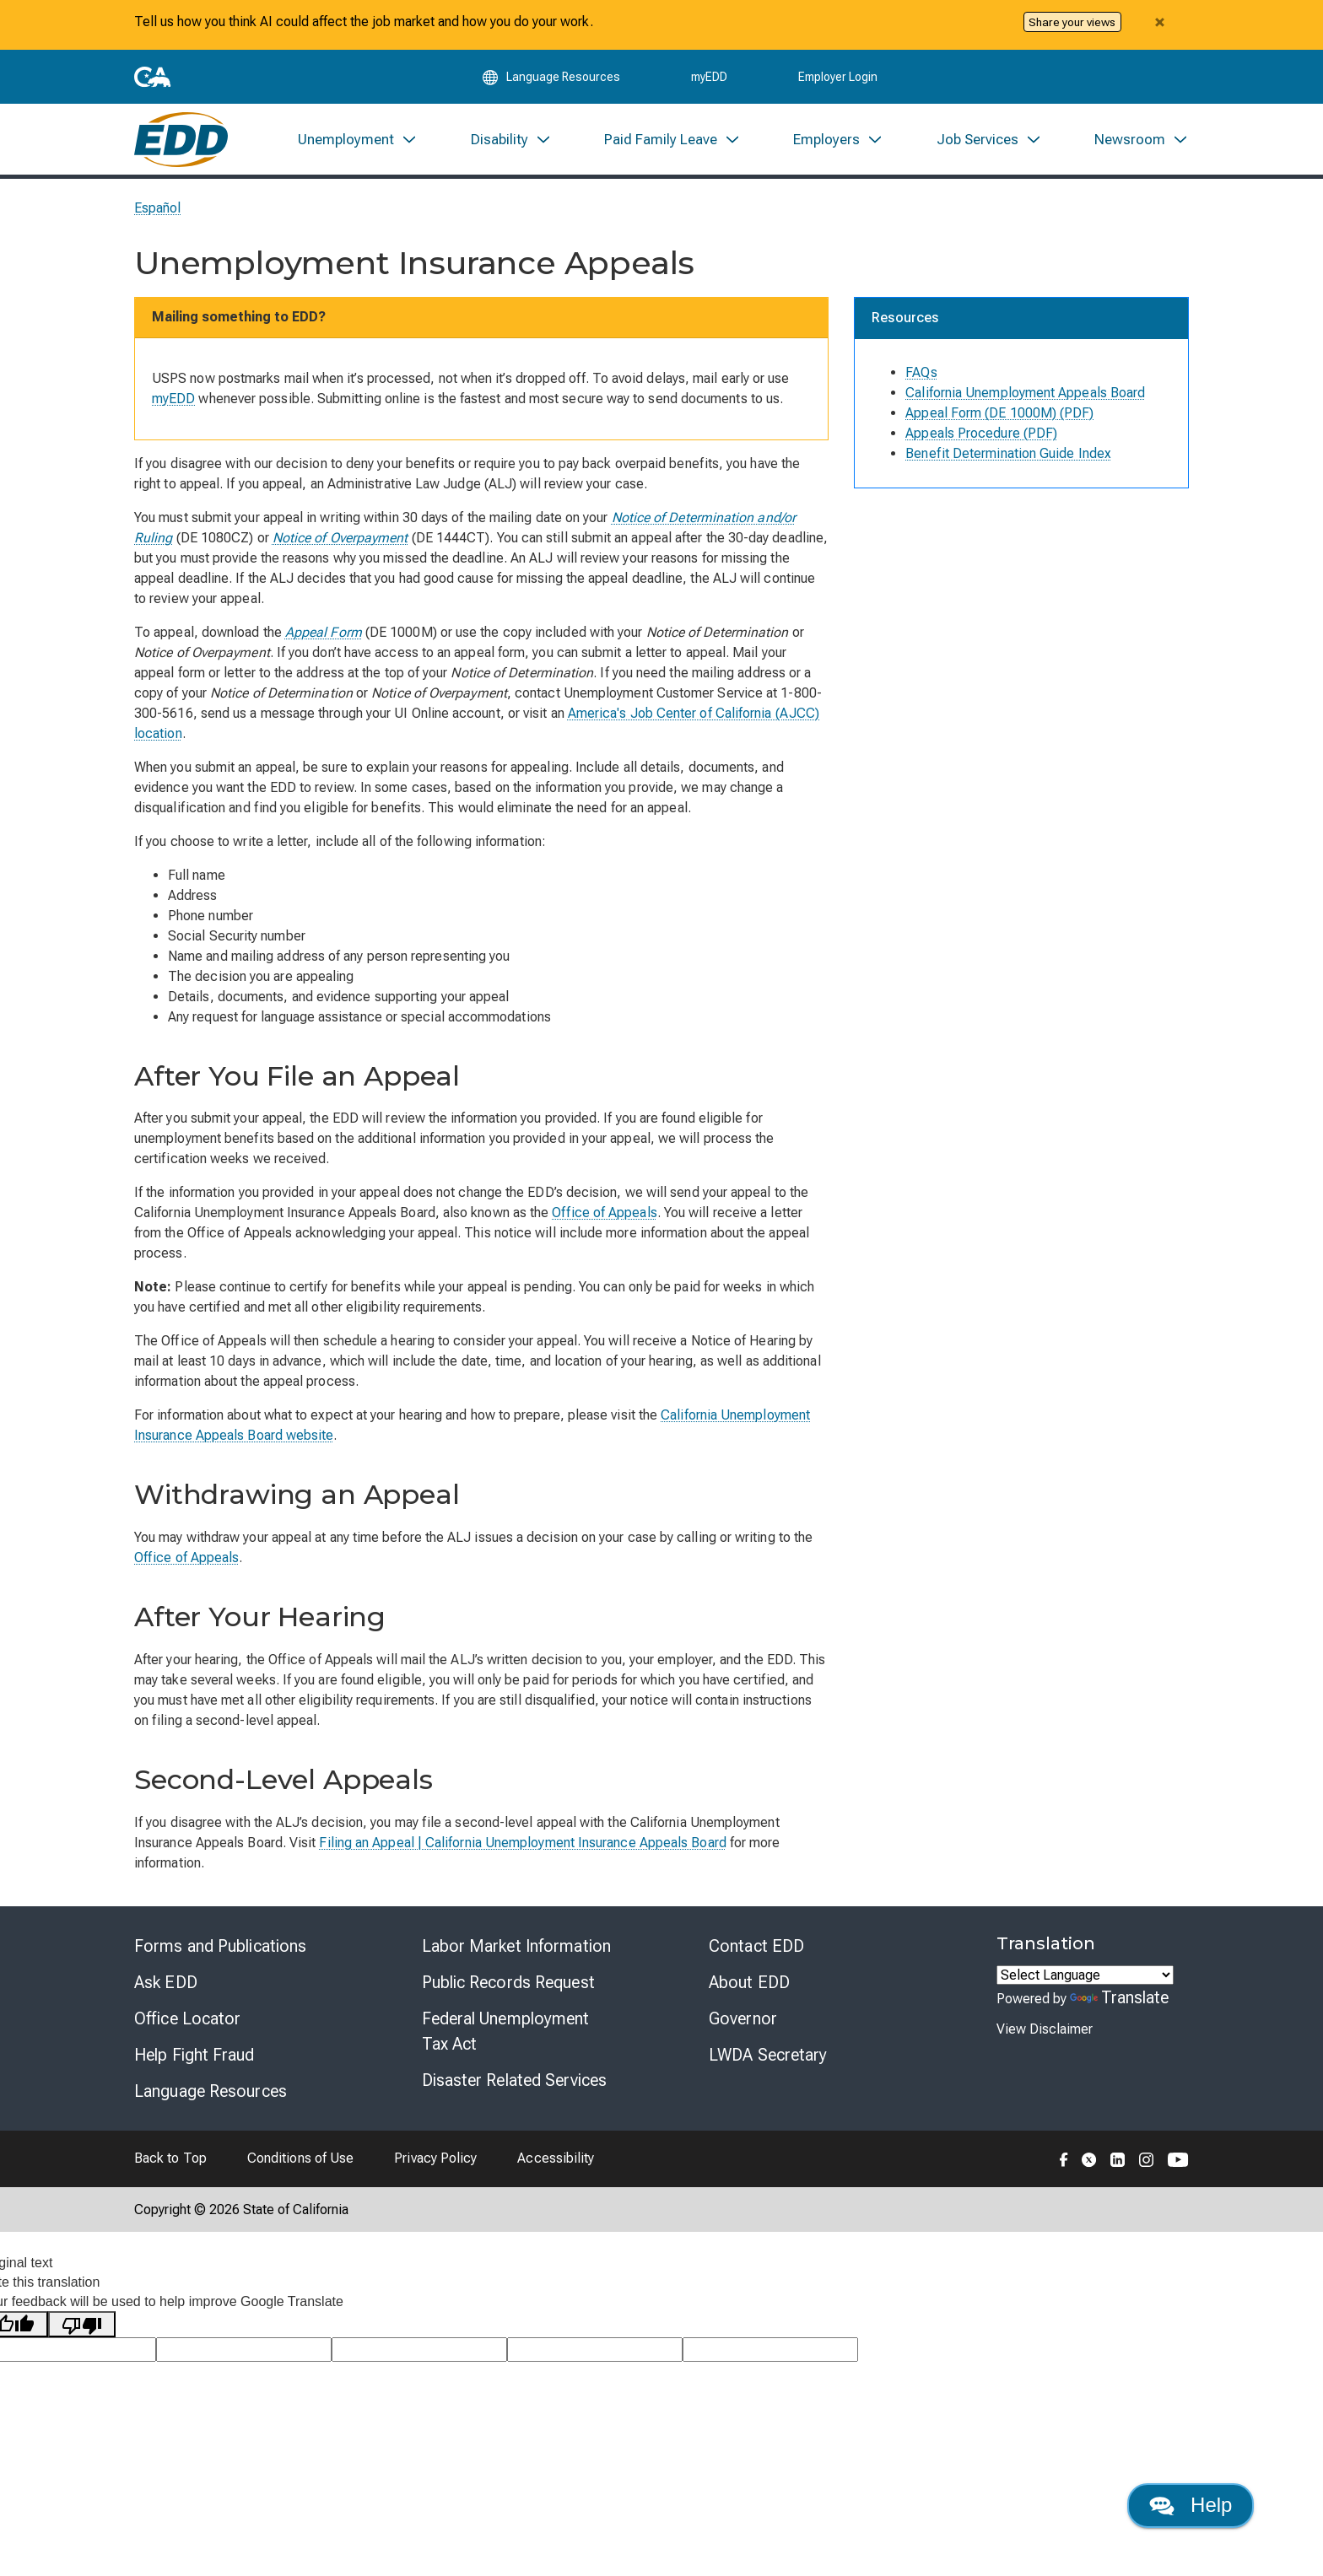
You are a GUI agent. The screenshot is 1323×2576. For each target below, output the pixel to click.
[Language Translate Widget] (1085, 1976)
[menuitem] (358, 140)
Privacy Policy (435, 2160)
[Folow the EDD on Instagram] (1146, 2160)
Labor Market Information (516, 1947)
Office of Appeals (604, 1214)
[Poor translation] (82, 2326)
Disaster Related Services (515, 2082)
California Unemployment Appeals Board (1025, 394)
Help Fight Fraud (194, 2056)
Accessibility (555, 2160)
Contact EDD (756, 1947)
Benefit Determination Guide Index (1008, 455)
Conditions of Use (300, 2160)
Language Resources (210, 2093)
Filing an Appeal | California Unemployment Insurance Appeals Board (522, 1844)
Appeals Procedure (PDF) (981, 435)
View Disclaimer (1044, 2031)
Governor (743, 2020)
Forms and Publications (220, 1947)
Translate (1119, 1999)
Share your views (1072, 22)
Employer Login (838, 77)
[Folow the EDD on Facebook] (1064, 2160)
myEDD (709, 77)
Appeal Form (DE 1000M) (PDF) (999, 415)
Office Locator (187, 2020)
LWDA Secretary (768, 2056)
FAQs (921, 374)
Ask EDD (165, 1984)
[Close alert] (1159, 22)
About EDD (749, 1984)
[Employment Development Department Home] (181, 140)
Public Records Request (508, 1984)
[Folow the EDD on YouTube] (1178, 2160)
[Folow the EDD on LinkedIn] (1118, 2160)
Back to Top (170, 2160)
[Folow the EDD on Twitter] (1089, 2160)
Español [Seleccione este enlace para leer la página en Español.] (157, 210)
